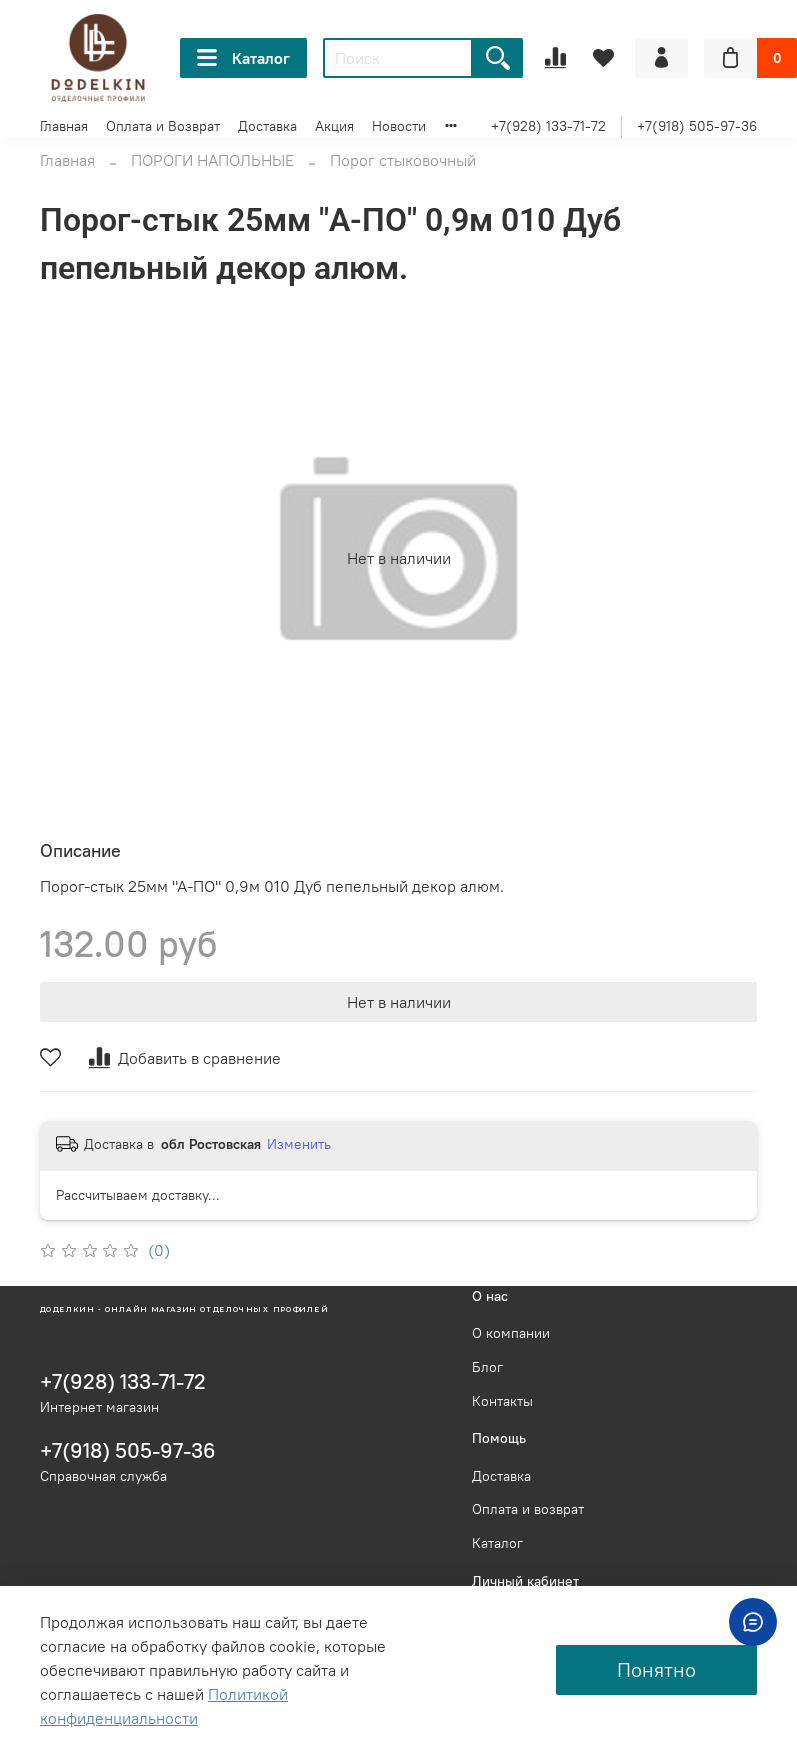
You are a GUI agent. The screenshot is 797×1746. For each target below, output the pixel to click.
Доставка (267, 126)
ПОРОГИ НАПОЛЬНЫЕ (212, 160)
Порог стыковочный (403, 160)
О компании (511, 1333)
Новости (399, 126)
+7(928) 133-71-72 (548, 126)
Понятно (656, 1669)
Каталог (243, 58)
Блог (487, 1367)
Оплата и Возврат (163, 126)
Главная (64, 126)
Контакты (502, 1401)
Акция (334, 126)
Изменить (299, 1144)
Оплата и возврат (528, 1509)
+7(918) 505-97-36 (697, 126)
